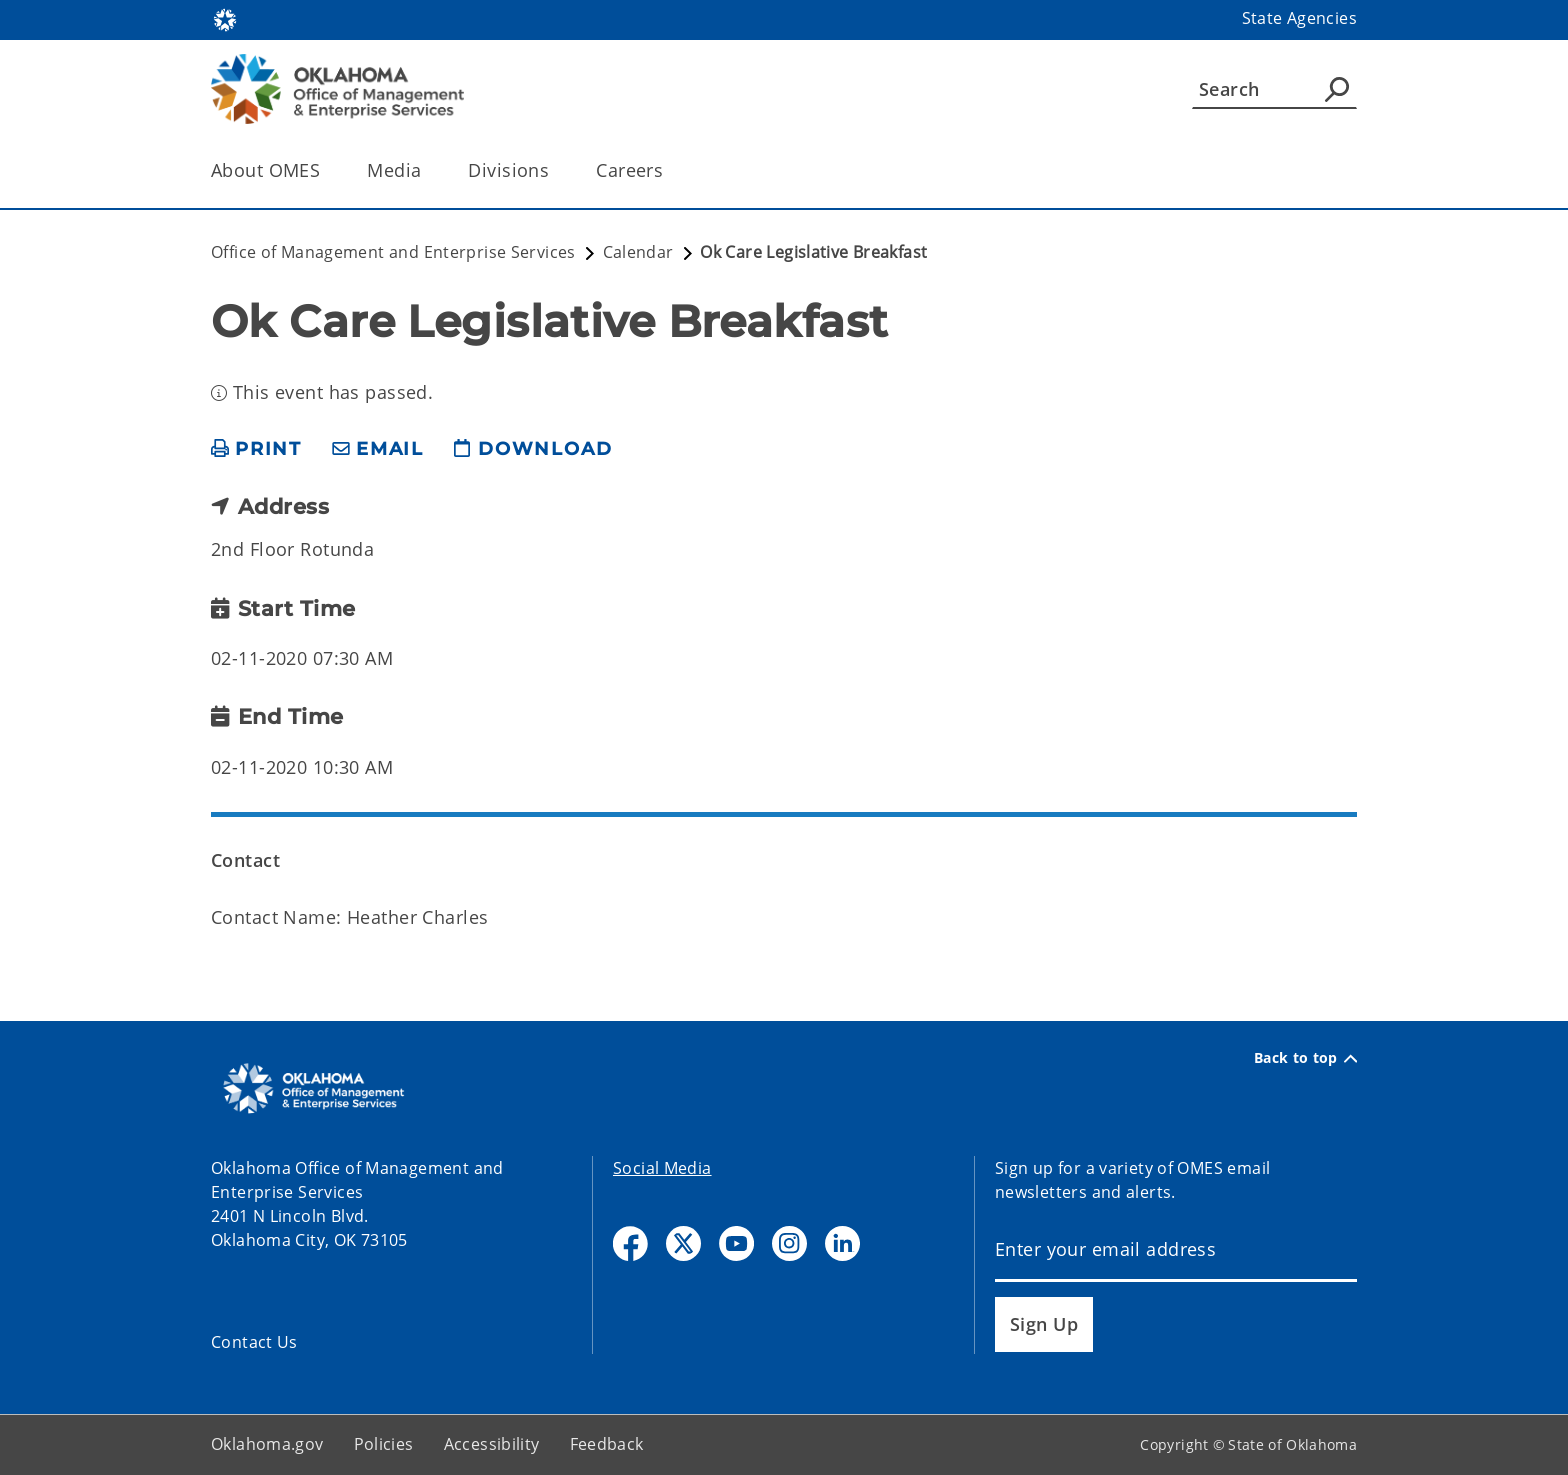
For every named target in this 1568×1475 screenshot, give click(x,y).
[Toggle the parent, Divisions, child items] (555, 170)
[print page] (256, 449)
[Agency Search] (1337, 89)
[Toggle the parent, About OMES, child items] (326, 170)
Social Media (662, 1168)
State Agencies (1299, 18)
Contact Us (254, 1342)
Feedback (607, 1444)
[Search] (1274, 89)
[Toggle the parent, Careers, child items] (669, 170)
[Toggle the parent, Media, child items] (427, 170)
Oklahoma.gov (267, 1444)
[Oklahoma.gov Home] (225, 18)
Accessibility (492, 1444)
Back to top (1305, 1058)
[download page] (533, 449)
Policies (384, 1444)
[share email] (378, 449)
